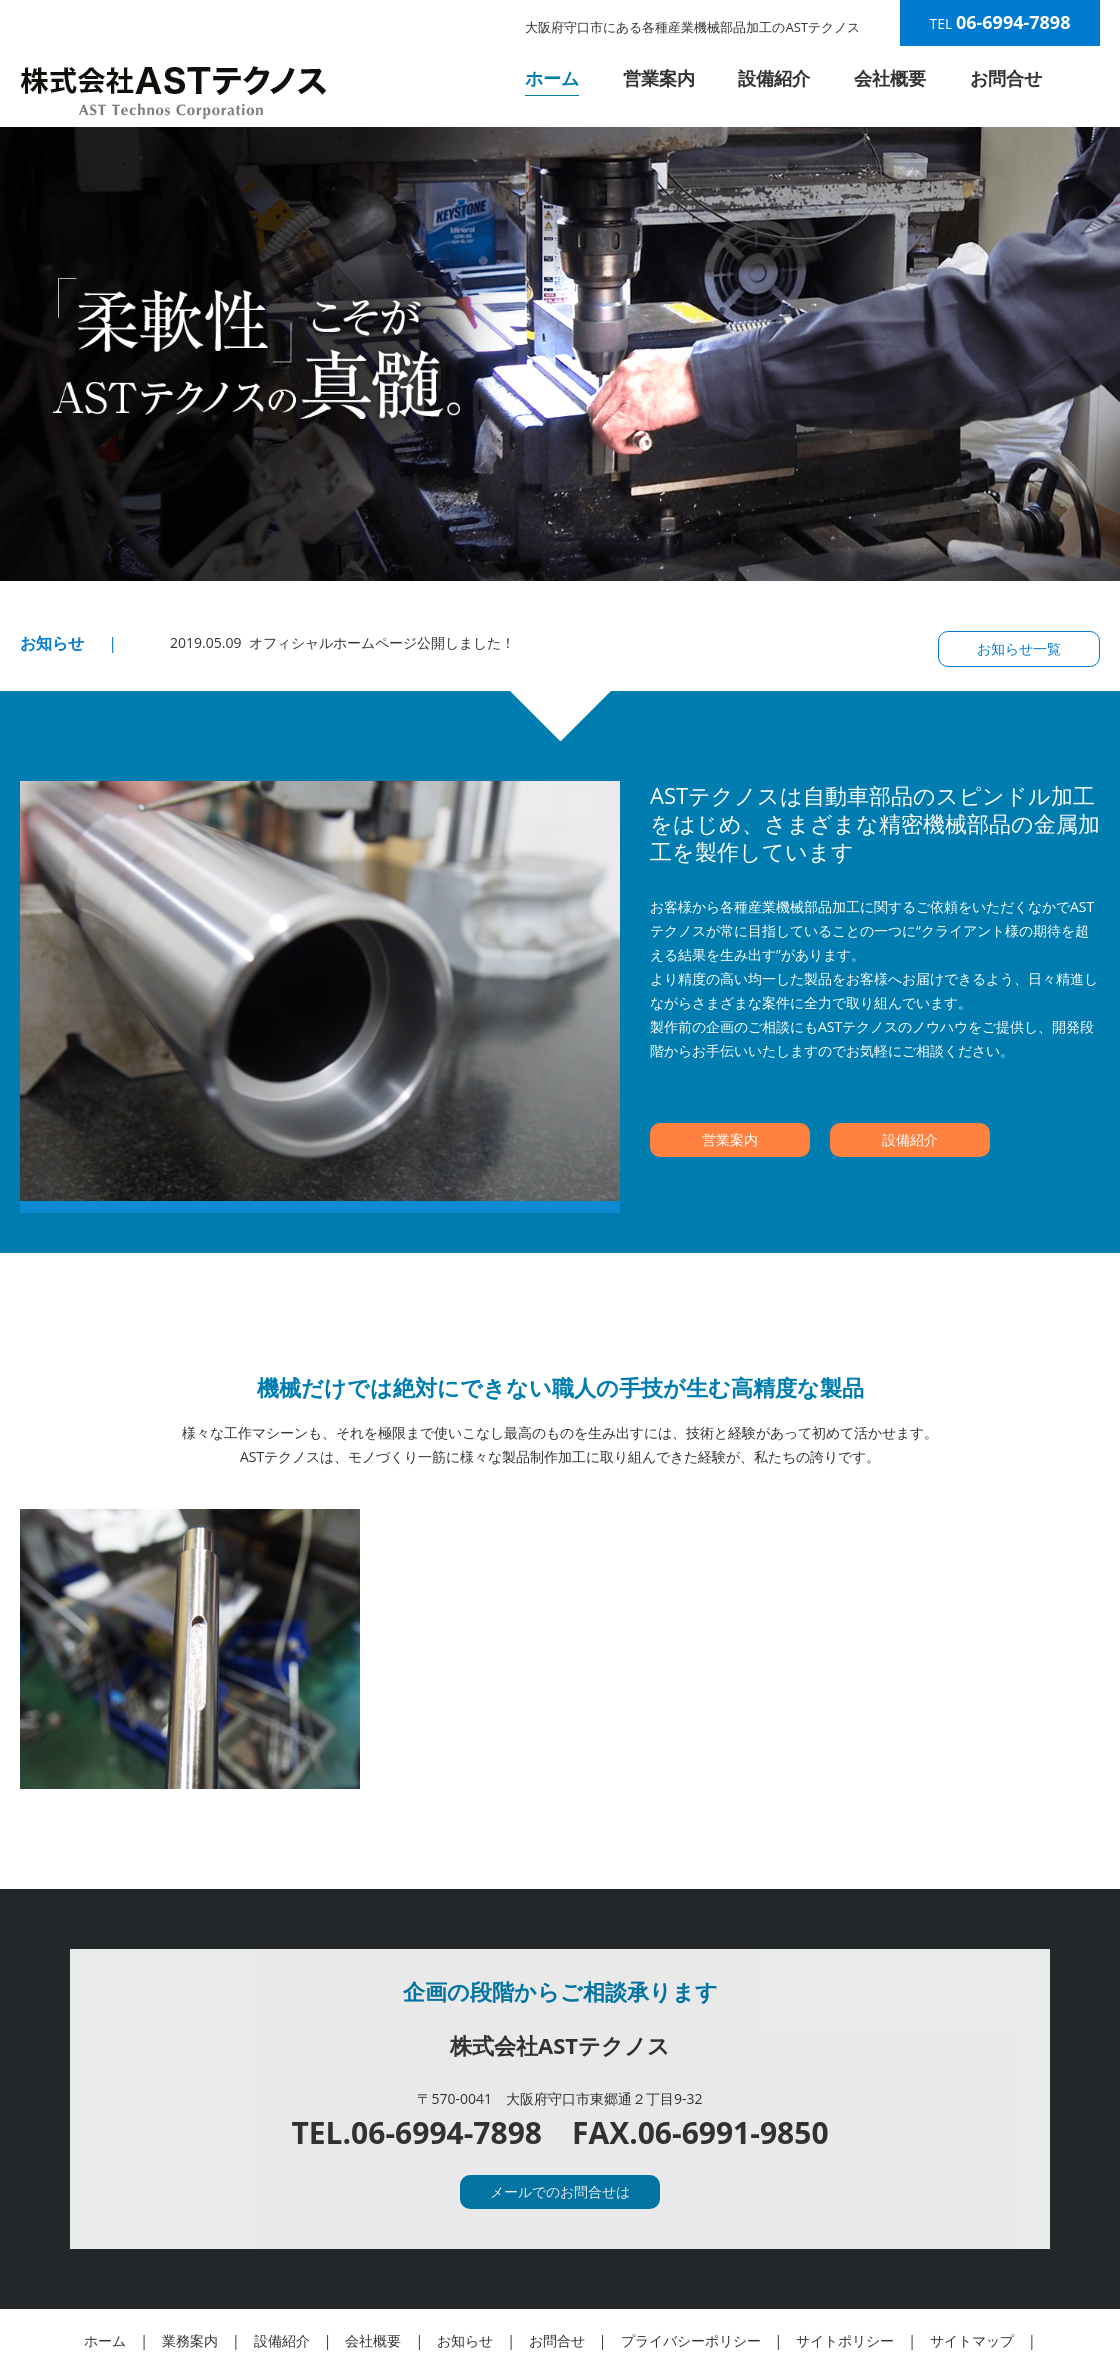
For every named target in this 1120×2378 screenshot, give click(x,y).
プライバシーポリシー (691, 2340)
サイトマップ (972, 2340)
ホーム (552, 78)
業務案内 (190, 2340)
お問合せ (1006, 78)
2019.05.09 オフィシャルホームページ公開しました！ (342, 642)
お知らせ (465, 2340)
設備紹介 (774, 78)
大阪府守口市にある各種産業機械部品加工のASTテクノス (692, 27)
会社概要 (890, 78)
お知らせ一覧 (1019, 648)
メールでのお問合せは (560, 2191)
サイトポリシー (845, 2340)
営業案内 (659, 78)
